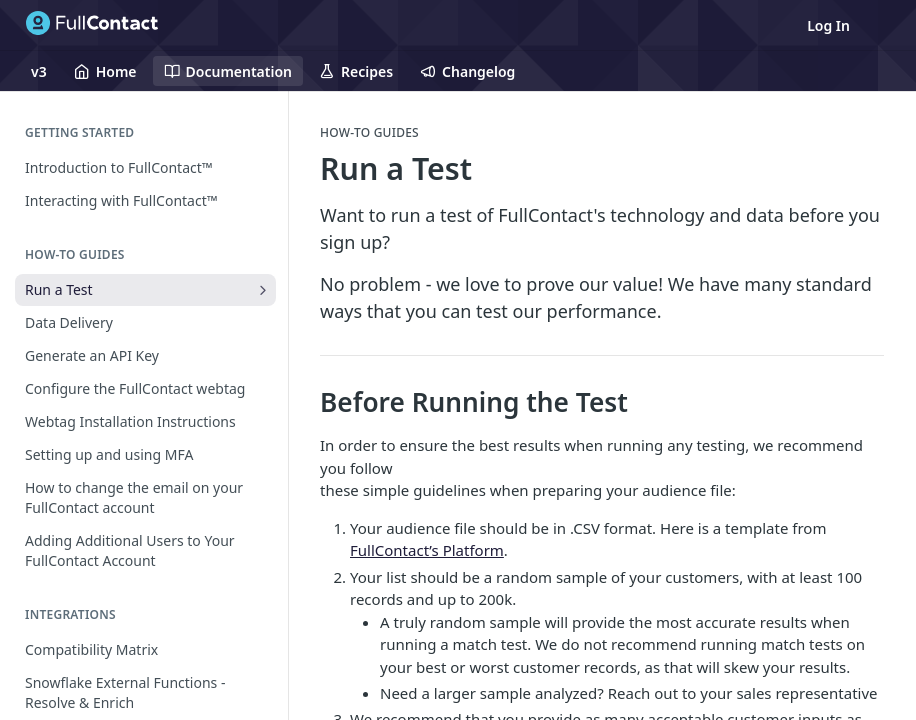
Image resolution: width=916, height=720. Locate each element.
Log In (828, 25)
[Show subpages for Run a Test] (263, 290)
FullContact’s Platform (427, 550)
